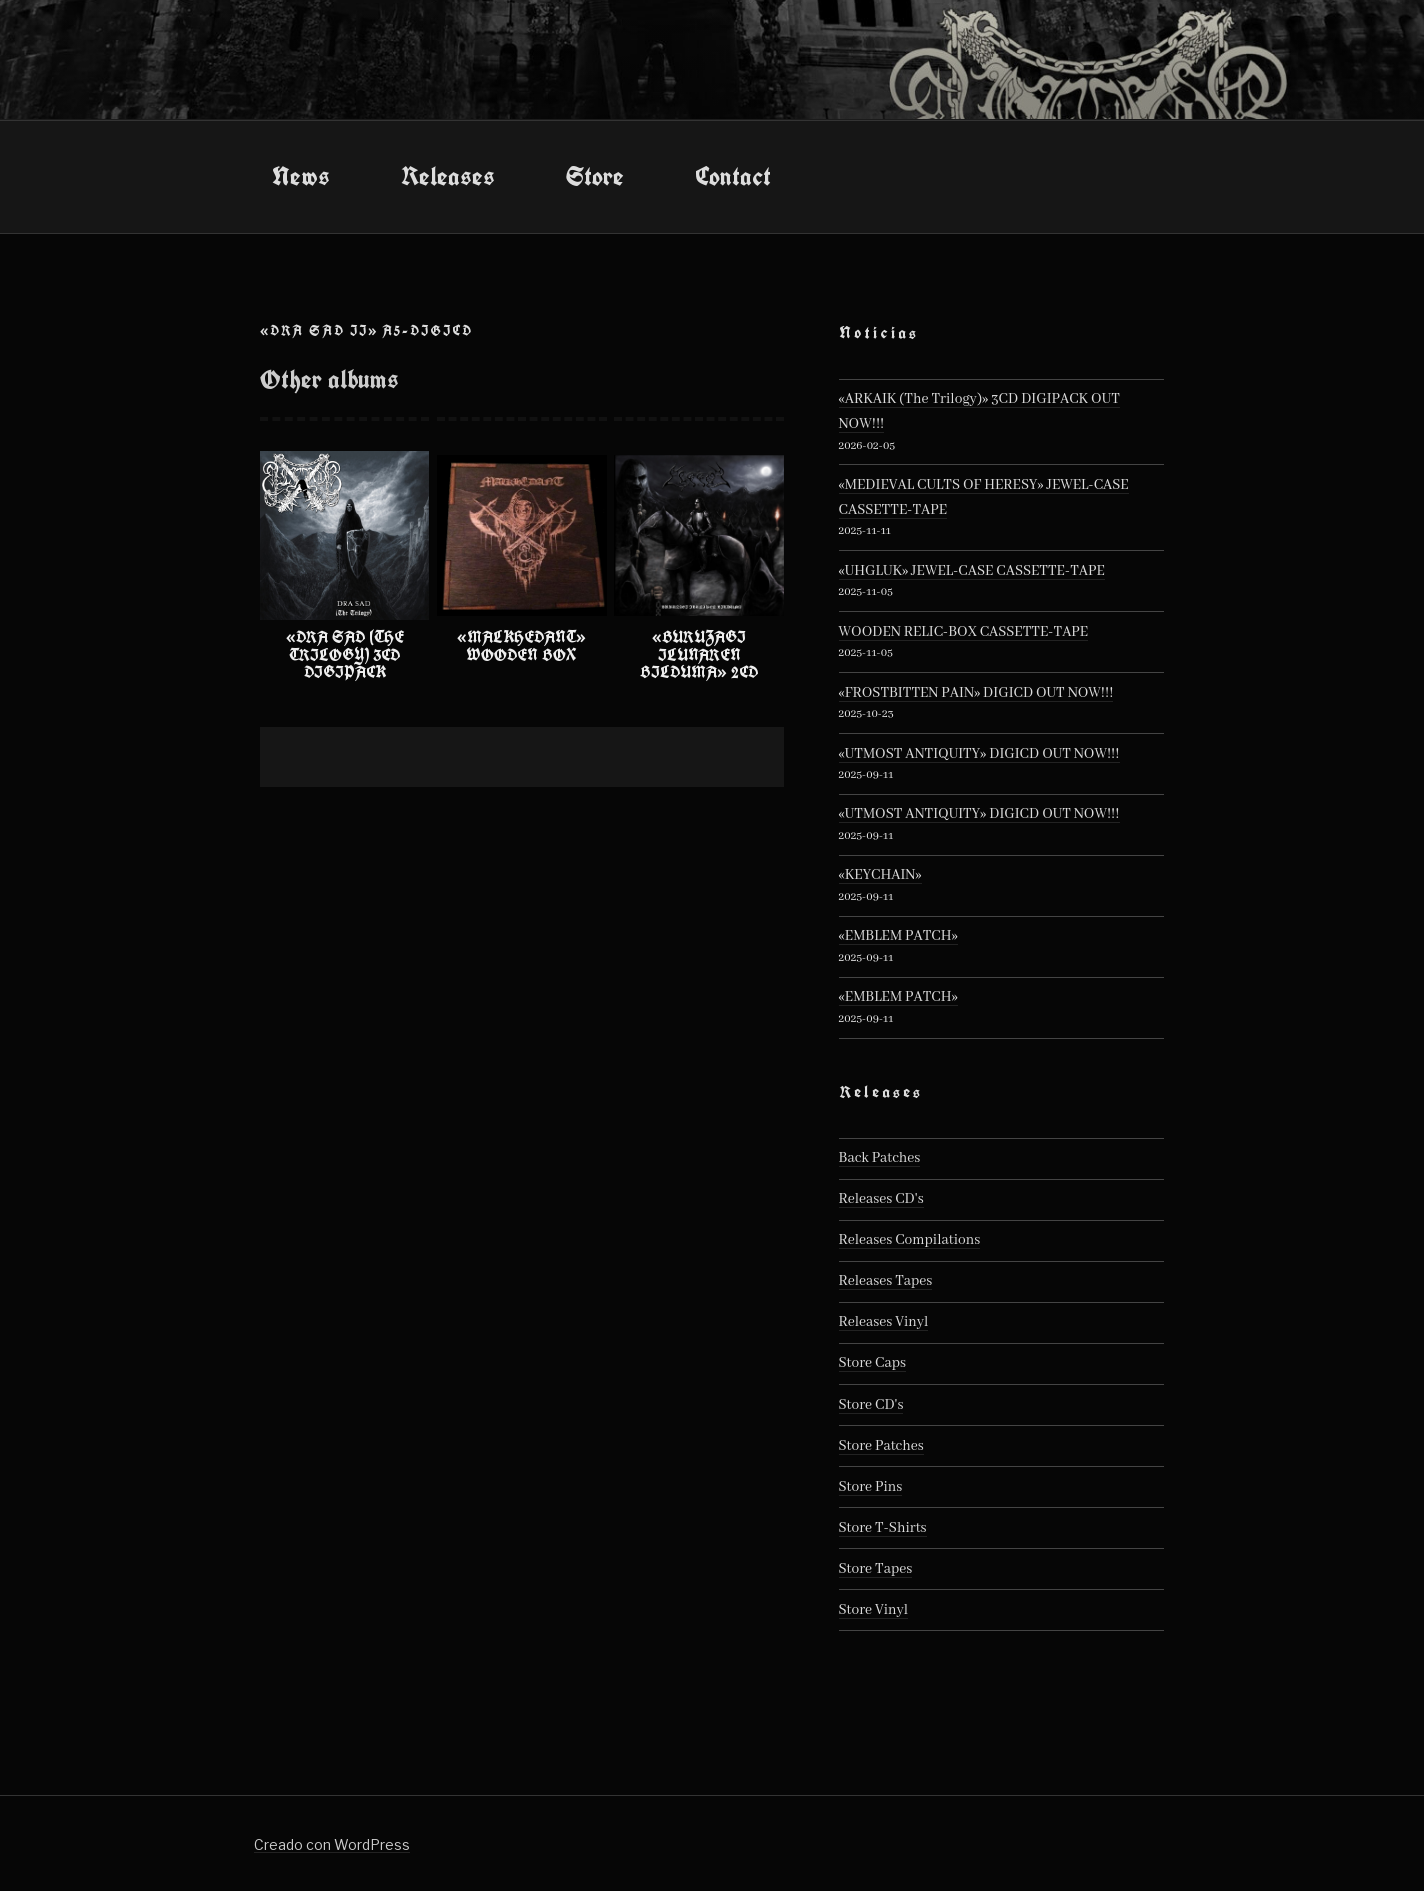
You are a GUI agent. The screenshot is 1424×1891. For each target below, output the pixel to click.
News (301, 176)
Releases (448, 176)
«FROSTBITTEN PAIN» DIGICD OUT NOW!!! (976, 693)
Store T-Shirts (883, 1528)
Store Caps (872, 1363)
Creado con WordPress (332, 1844)
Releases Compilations (910, 1240)
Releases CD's (881, 1199)
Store (595, 176)
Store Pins (871, 1487)
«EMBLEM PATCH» (898, 936)
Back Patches (880, 1158)
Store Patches (881, 1446)
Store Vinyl (874, 1610)
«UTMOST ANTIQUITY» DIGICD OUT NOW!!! (979, 754)
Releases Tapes (886, 1281)
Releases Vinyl (884, 1322)
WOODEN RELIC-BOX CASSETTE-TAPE (964, 632)
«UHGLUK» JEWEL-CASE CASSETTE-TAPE (972, 571)
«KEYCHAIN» (880, 875)
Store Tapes (876, 1569)
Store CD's (871, 1405)
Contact (733, 176)
